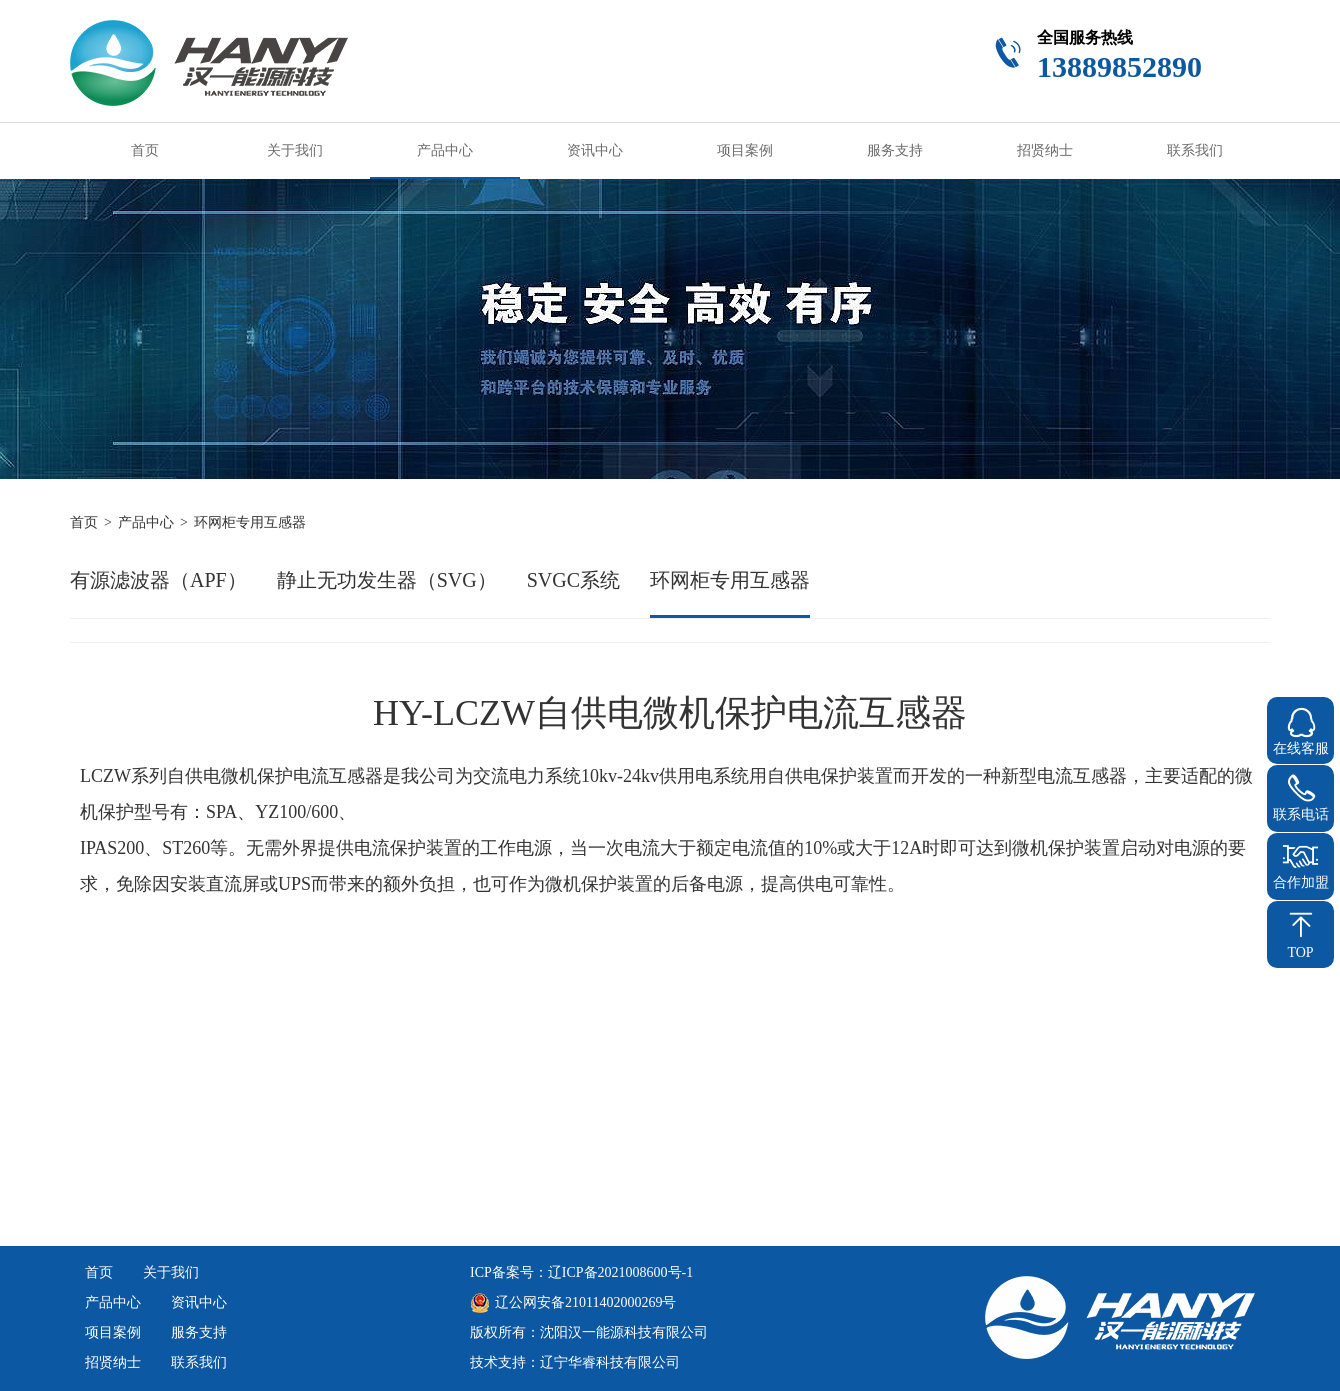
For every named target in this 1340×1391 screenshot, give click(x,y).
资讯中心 (595, 150)
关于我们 (171, 1272)
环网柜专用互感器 (730, 580)
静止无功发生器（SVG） (387, 580)
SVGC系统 (573, 580)
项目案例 (745, 150)
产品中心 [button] (445, 150)
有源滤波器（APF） (158, 580)
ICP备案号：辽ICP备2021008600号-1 (581, 1272)
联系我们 (1195, 150)
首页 (145, 150)
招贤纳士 (1045, 150)
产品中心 (146, 522)
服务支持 (895, 150)
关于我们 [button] (295, 150)
